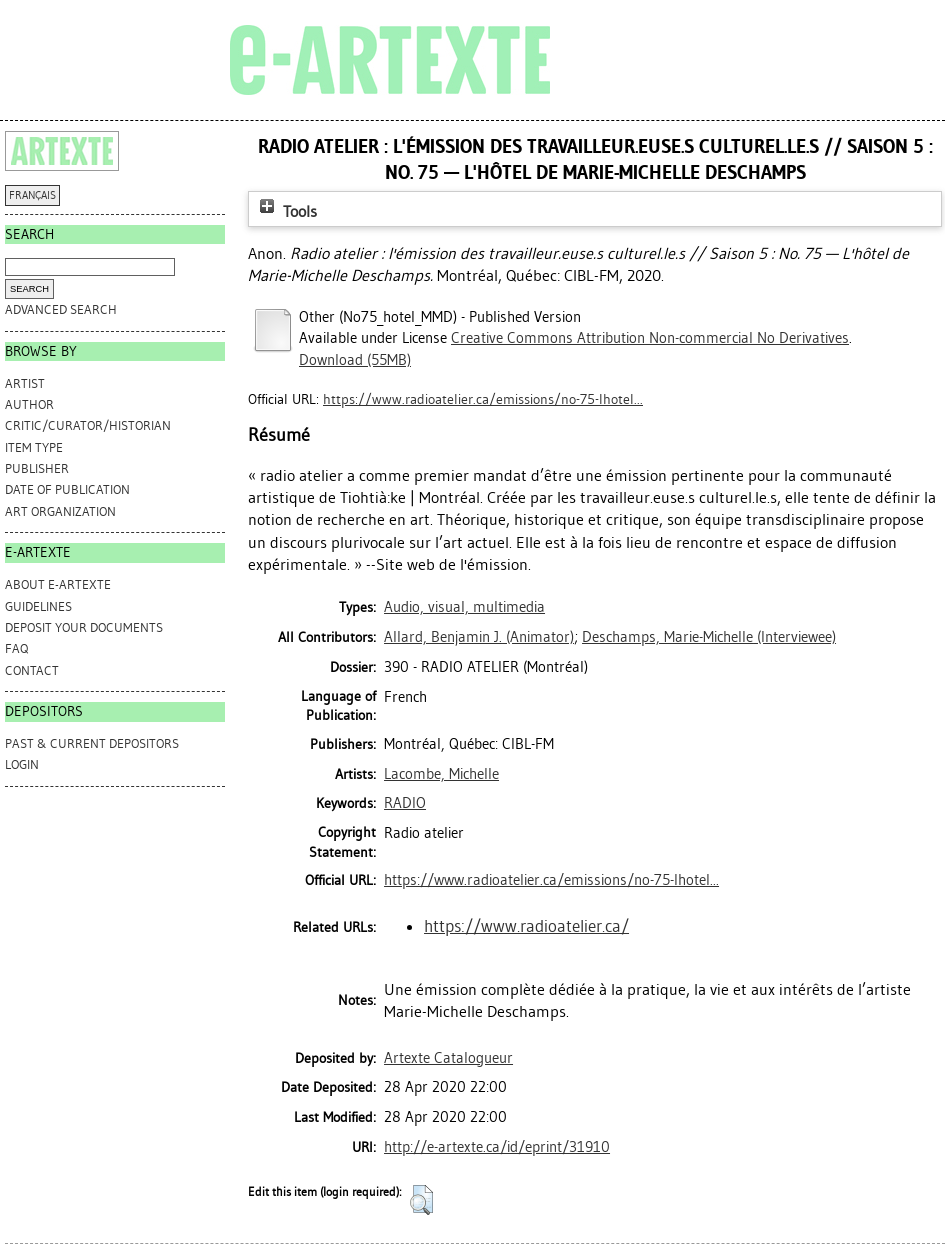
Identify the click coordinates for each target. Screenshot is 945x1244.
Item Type (34, 447)
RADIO (405, 803)
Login (22, 764)
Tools (286, 211)
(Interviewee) (709, 637)
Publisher (37, 468)
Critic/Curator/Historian (88, 425)
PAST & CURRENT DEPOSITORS (92, 743)
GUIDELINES (38, 606)
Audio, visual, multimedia (464, 607)
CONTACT (32, 670)
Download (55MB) (355, 360)
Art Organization (60, 511)
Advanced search (61, 309)
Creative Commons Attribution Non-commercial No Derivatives (650, 338)
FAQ (16, 648)
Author (29, 404)
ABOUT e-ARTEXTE (58, 584)
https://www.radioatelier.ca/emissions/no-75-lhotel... (483, 399)
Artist (25, 383)
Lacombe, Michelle (441, 774)
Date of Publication (67, 489)
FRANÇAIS (32, 195)
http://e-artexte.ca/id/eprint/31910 (497, 1147)
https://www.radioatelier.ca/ (526, 926)
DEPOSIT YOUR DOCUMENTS (84, 627)
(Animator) (479, 637)
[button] (421, 1200)
